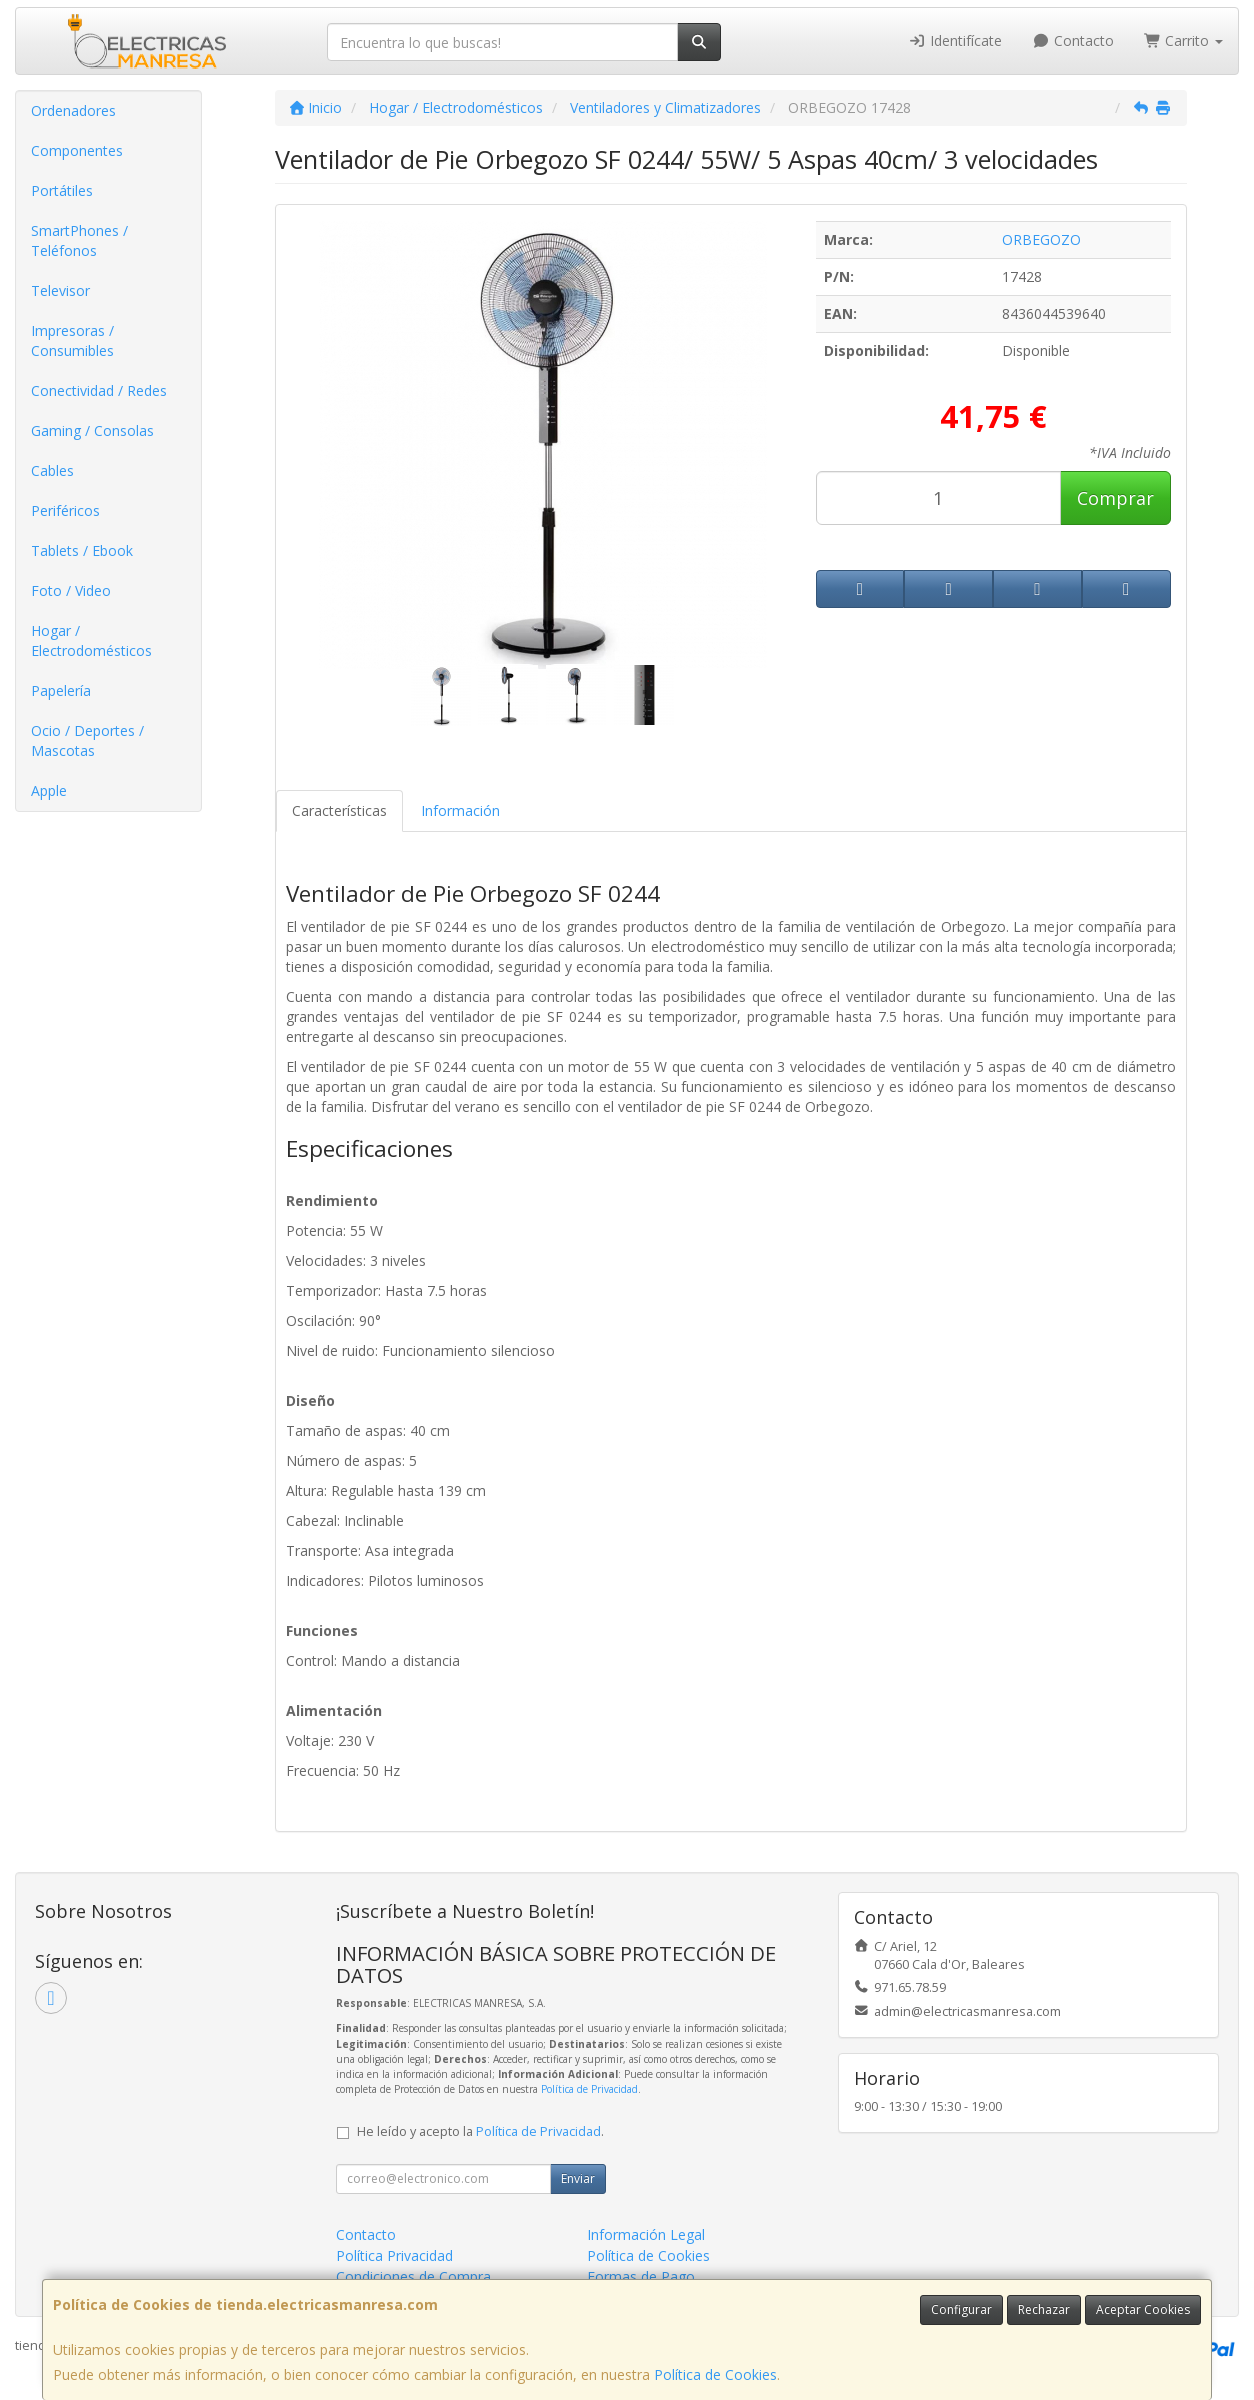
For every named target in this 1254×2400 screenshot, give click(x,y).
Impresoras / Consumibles (72, 340)
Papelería (61, 690)
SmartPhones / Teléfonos (79, 240)
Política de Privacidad (589, 2089)
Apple (49, 790)
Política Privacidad (394, 2255)
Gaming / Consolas (92, 430)
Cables (52, 470)
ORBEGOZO (1041, 239)
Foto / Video (71, 590)
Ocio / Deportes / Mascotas (87, 740)
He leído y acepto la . (480, 2131)
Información (460, 810)
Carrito (1184, 40)
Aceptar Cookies (1143, 2309)
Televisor (60, 290)
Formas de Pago (641, 2276)
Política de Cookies (715, 2374)
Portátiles (62, 190)
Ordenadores (73, 110)
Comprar (1115, 498)
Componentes (77, 150)
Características (339, 810)
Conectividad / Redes (99, 390)
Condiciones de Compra (413, 2276)
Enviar (578, 2178)
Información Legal (646, 2234)
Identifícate (956, 40)
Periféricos (65, 510)
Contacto (1073, 40)
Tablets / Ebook (82, 550)
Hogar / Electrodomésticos (91, 640)
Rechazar (1044, 2309)
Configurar (961, 2309)
